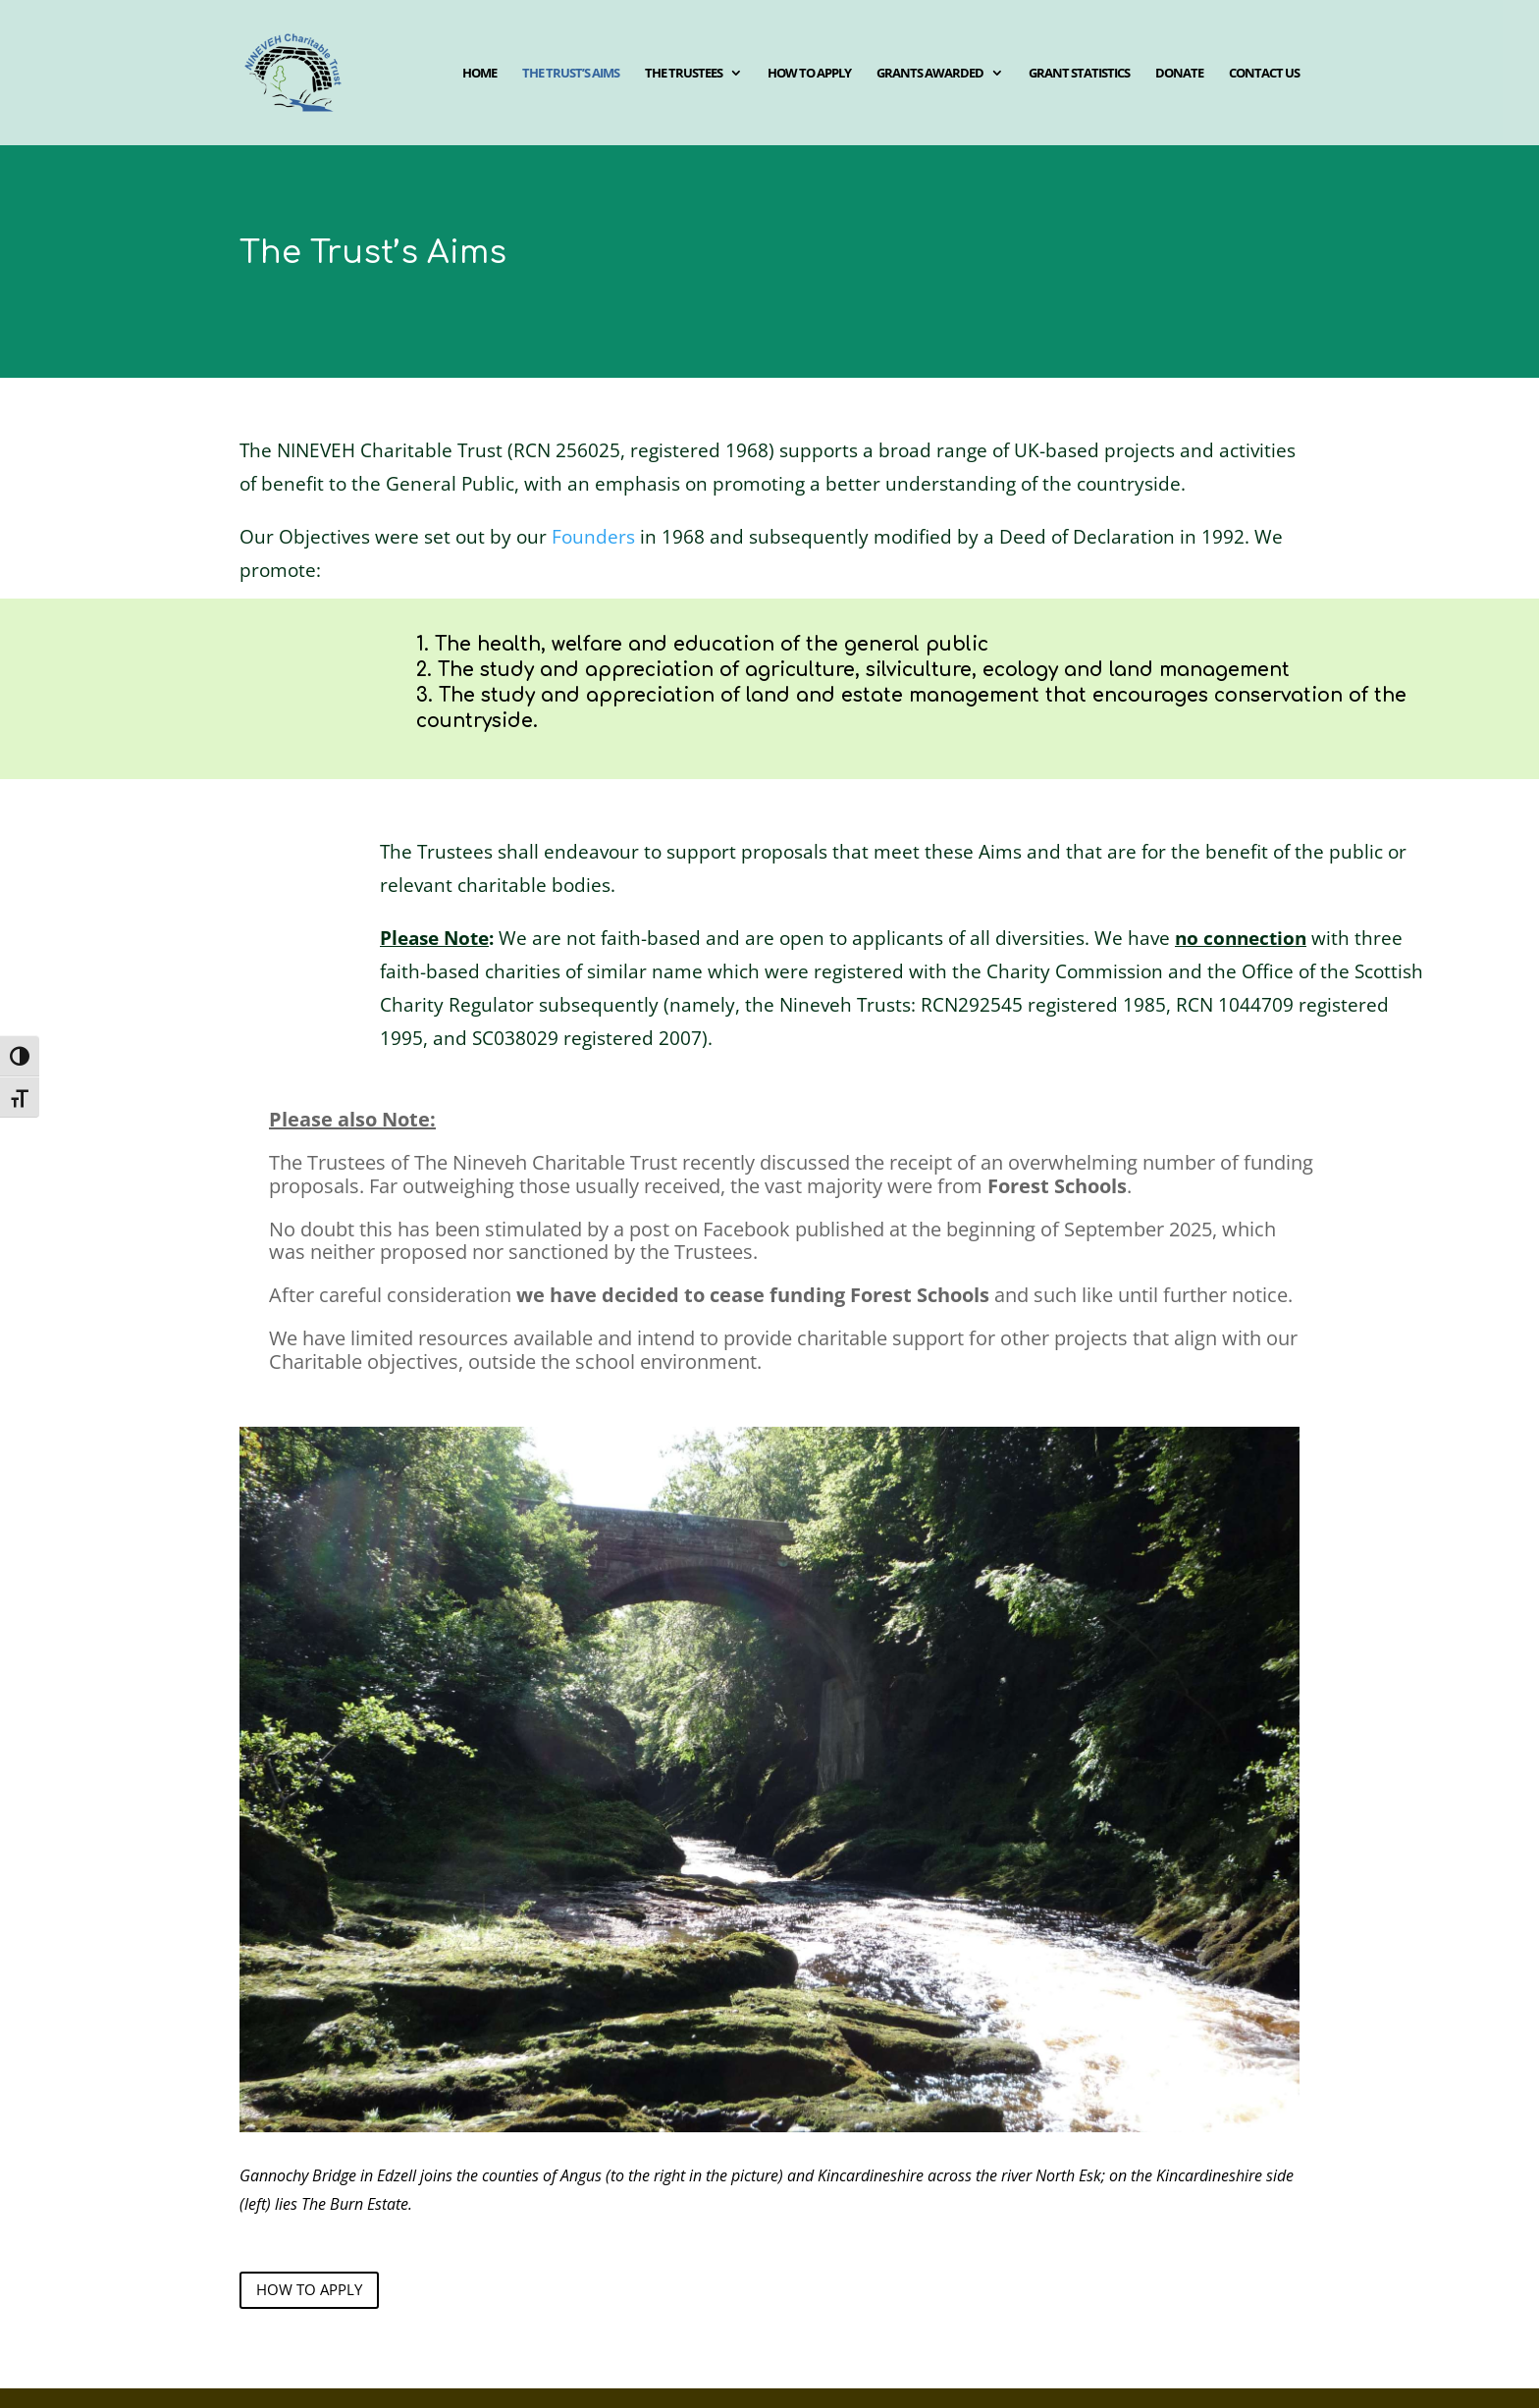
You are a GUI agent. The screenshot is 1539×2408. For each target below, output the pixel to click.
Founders (593, 537)
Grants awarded (929, 73)
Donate (1179, 73)
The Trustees (683, 73)
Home (479, 73)
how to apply (309, 2289)
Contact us (1264, 73)
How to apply (809, 73)
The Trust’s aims (570, 73)
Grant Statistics (1079, 73)
